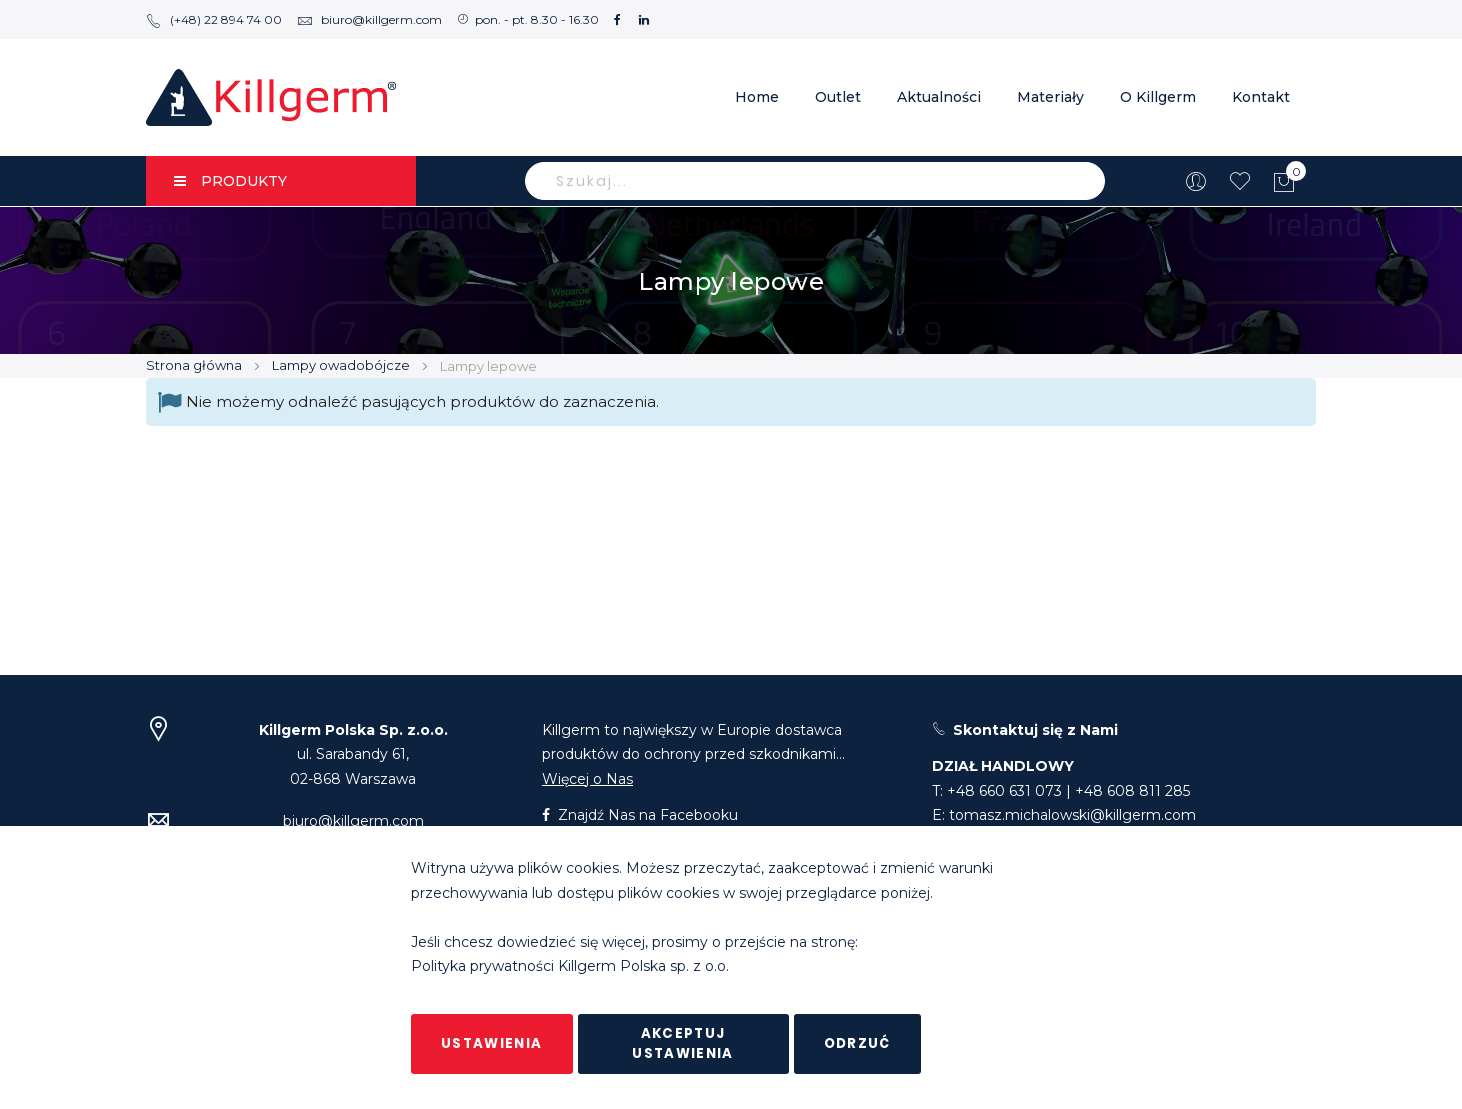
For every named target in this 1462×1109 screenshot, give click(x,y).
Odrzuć (857, 1043)
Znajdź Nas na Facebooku (640, 815)
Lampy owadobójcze (342, 365)
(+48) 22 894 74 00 (214, 19)
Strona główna (195, 365)
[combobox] (815, 181)
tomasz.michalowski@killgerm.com (1072, 815)
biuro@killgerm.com (369, 19)
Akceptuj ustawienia (683, 1043)
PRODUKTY (230, 181)
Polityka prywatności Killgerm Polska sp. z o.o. (570, 967)
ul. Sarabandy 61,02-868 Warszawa (353, 754)
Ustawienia (492, 1043)
